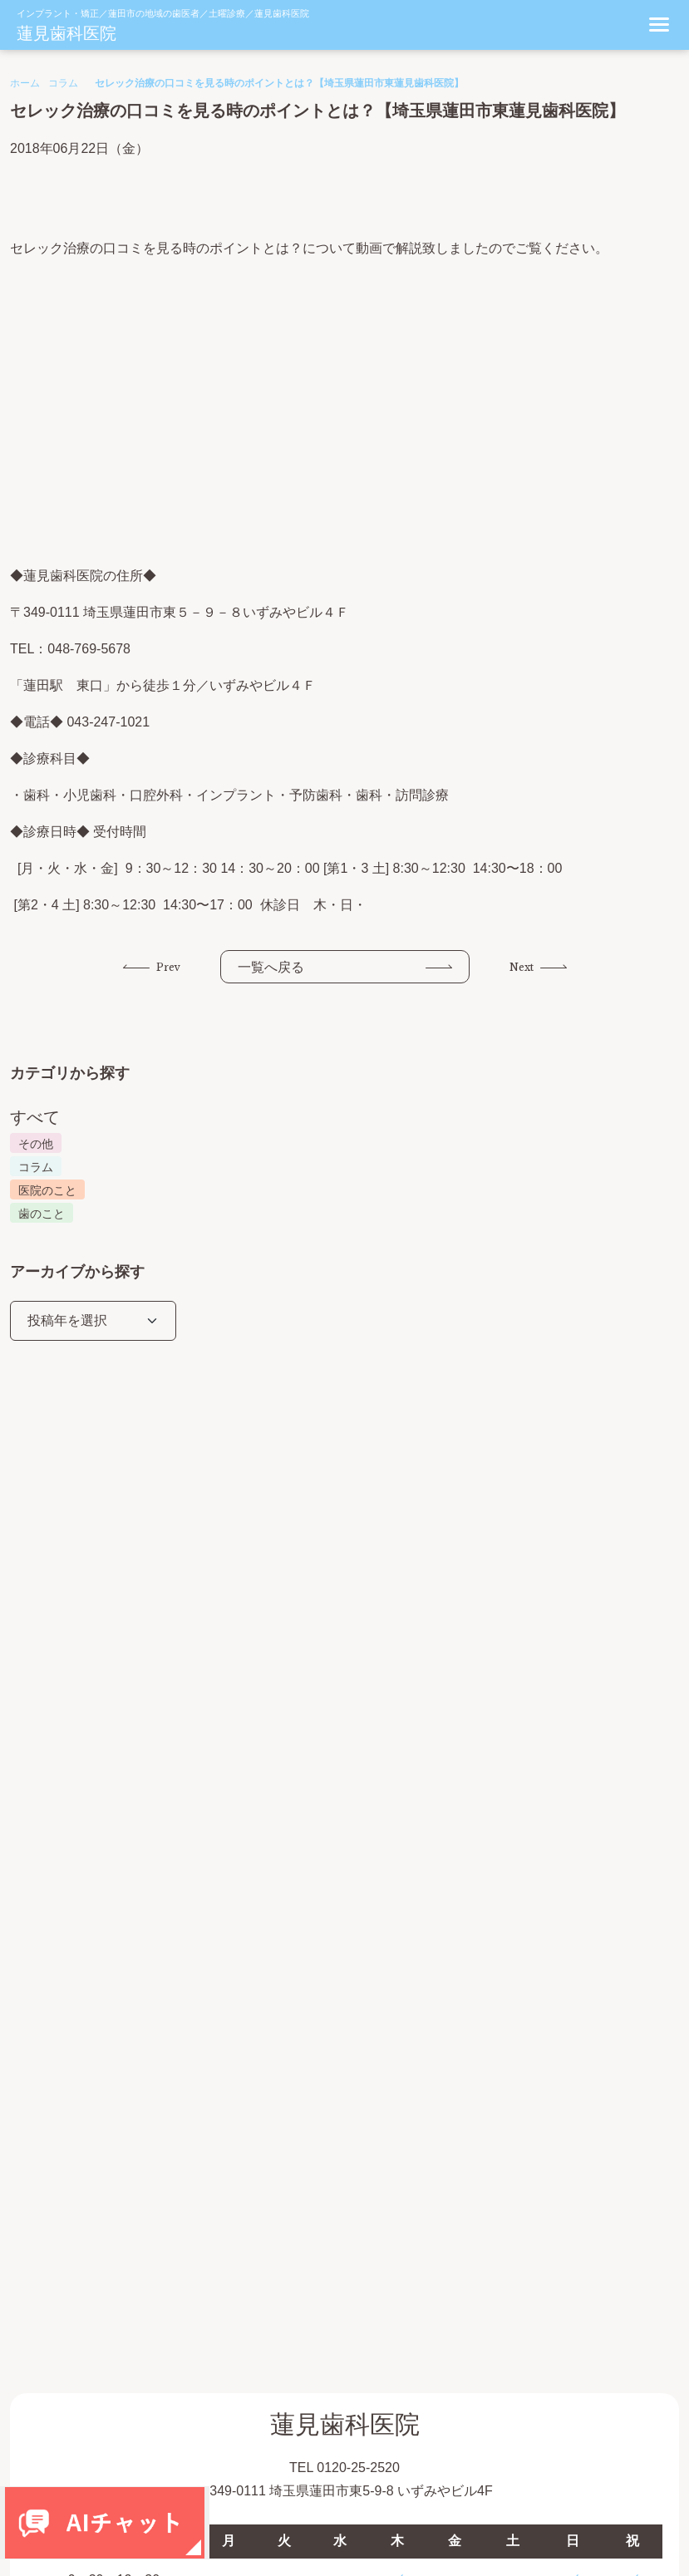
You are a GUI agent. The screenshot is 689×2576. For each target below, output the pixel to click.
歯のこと (41, 1213)
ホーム (25, 83)
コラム (63, 83)
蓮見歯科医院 (66, 33)
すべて (35, 1117)
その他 (35, 1143)
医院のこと (47, 1190)
